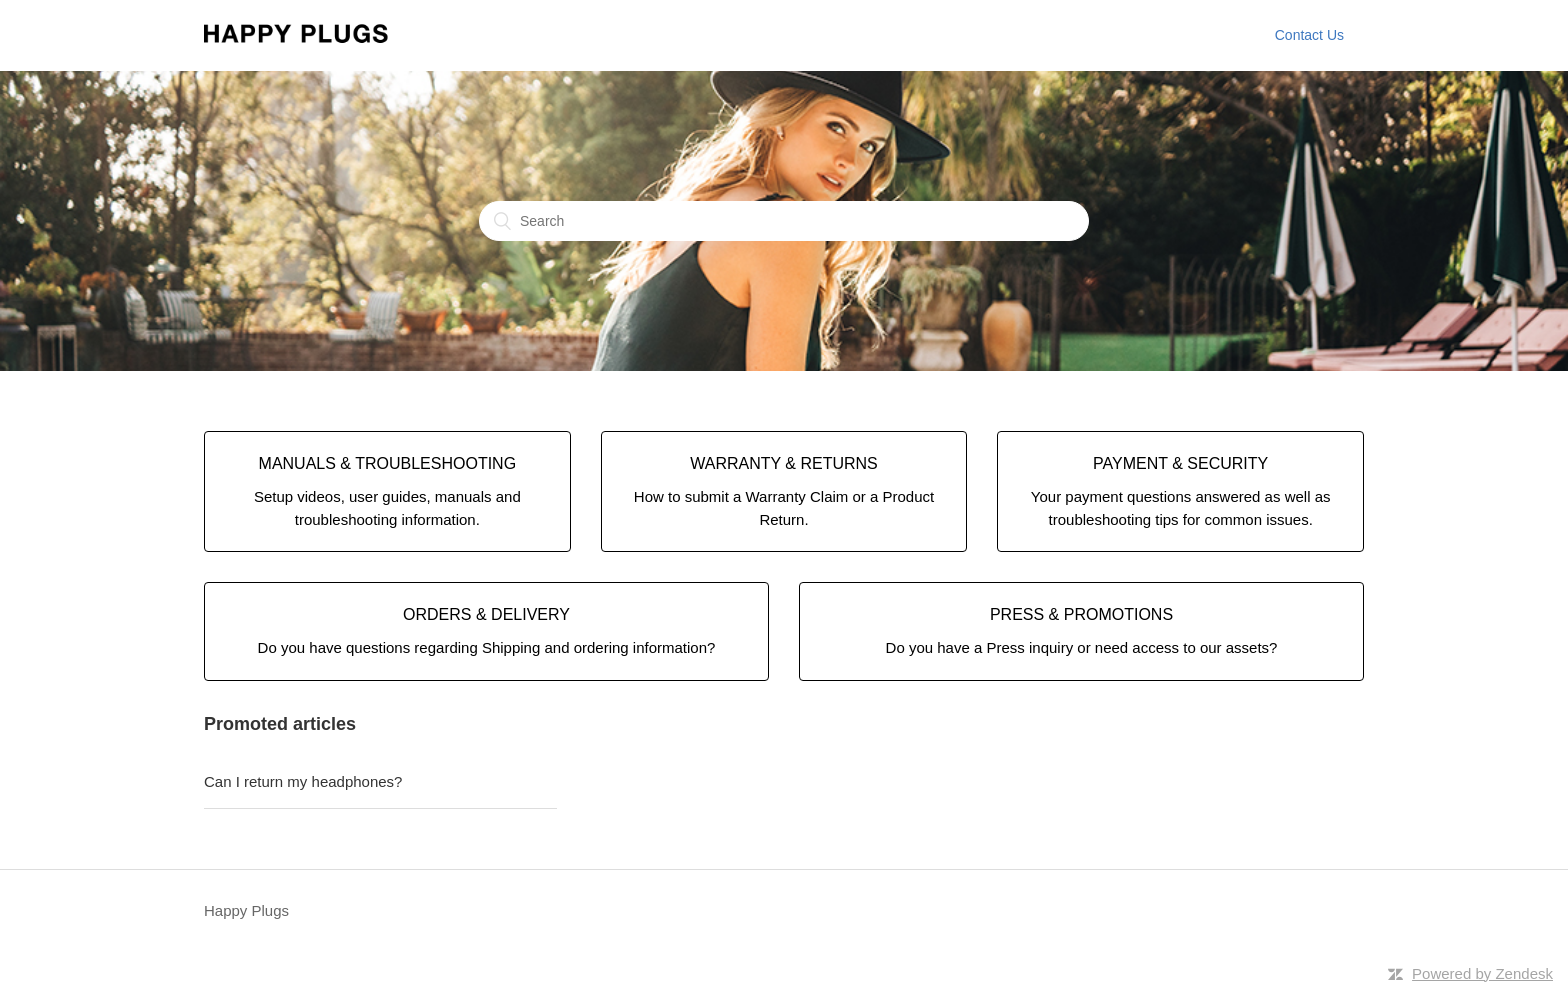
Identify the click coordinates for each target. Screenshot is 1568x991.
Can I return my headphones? (303, 781)
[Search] (784, 221)
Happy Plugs (246, 910)
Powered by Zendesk (1482, 973)
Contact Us (1309, 35)
